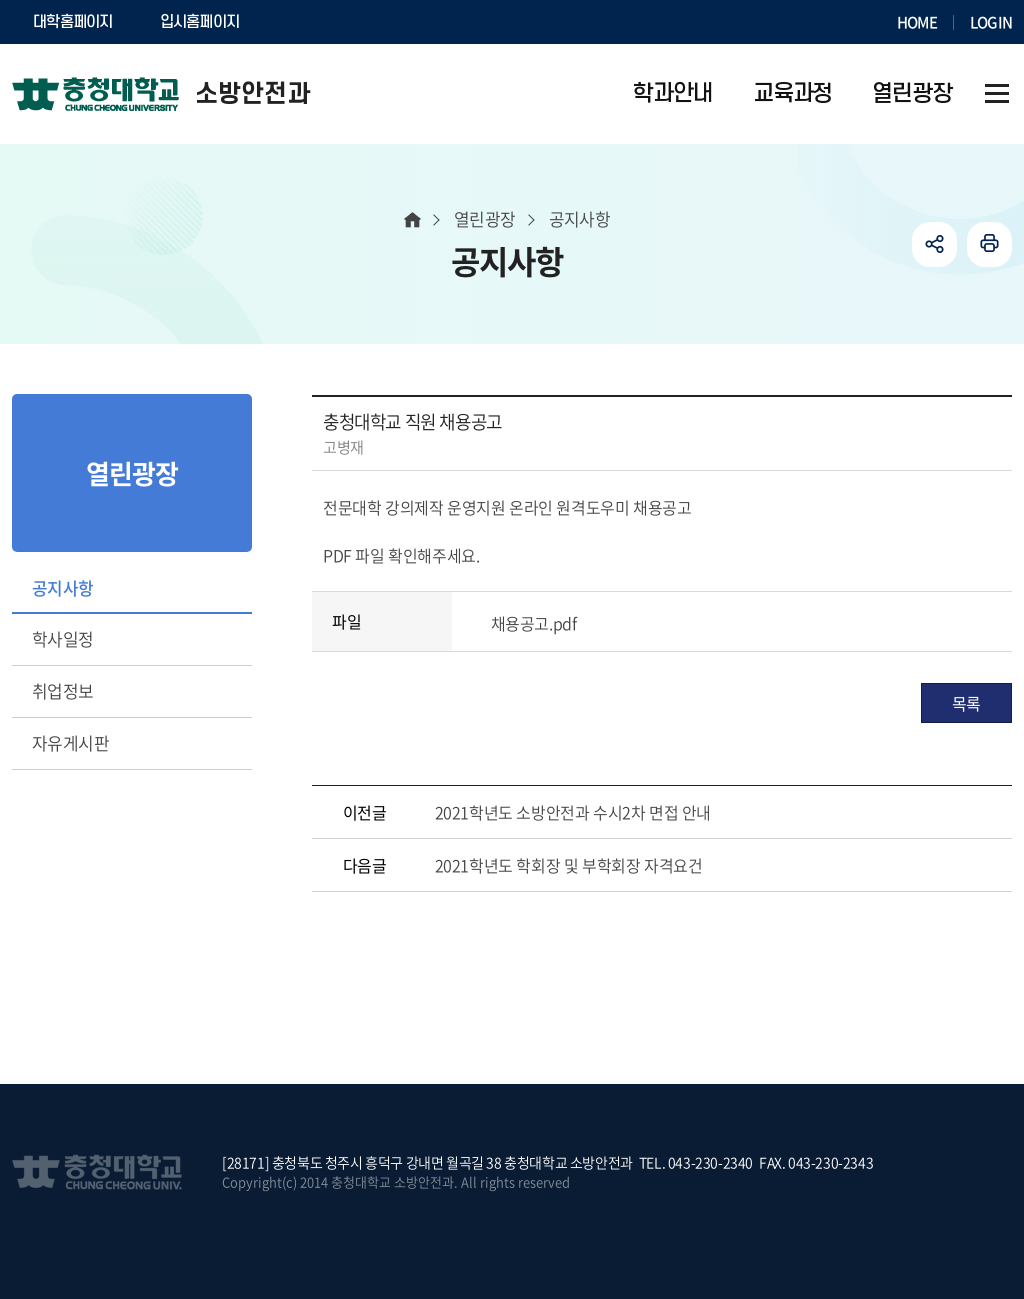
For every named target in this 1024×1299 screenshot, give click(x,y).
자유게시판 (70, 742)
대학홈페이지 (73, 22)
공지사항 (63, 587)
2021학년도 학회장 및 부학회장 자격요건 (569, 865)
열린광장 (485, 218)
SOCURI (311, 22)
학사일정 (63, 638)
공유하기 (934, 244)
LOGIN (991, 22)
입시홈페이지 (200, 22)
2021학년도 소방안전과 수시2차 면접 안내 (573, 812)
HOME (917, 22)
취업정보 (63, 690)
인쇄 (989, 244)
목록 (966, 703)
